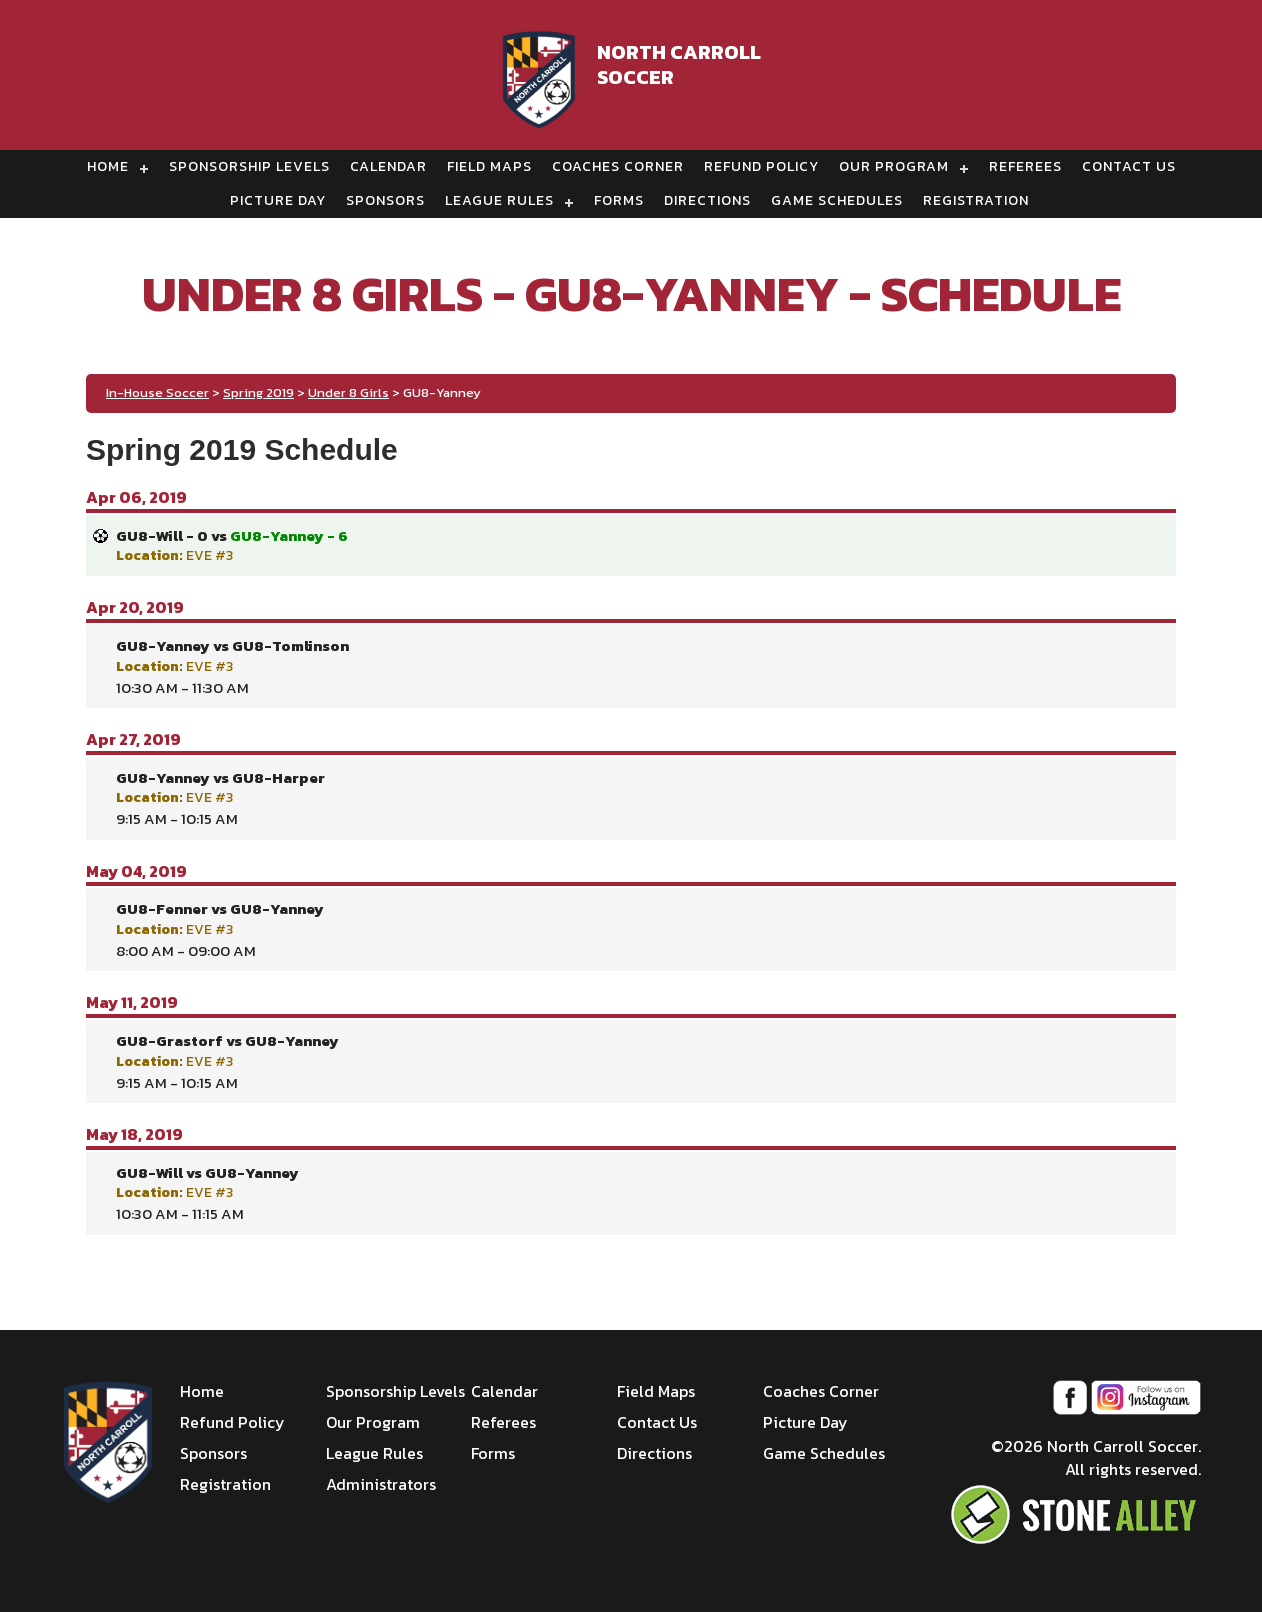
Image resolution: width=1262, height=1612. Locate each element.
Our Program (894, 166)
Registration (976, 200)
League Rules (499, 200)
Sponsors (385, 200)
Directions (707, 200)
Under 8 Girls (348, 392)
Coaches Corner (618, 166)
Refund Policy (761, 166)
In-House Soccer (157, 392)
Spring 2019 (258, 392)
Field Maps (489, 166)
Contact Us (1129, 166)
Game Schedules (837, 200)
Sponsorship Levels (249, 166)
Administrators (381, 1484)
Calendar (388, 166)
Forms (619, 200)
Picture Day (278, 200)
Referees (1025, 166)
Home (108, 166)
